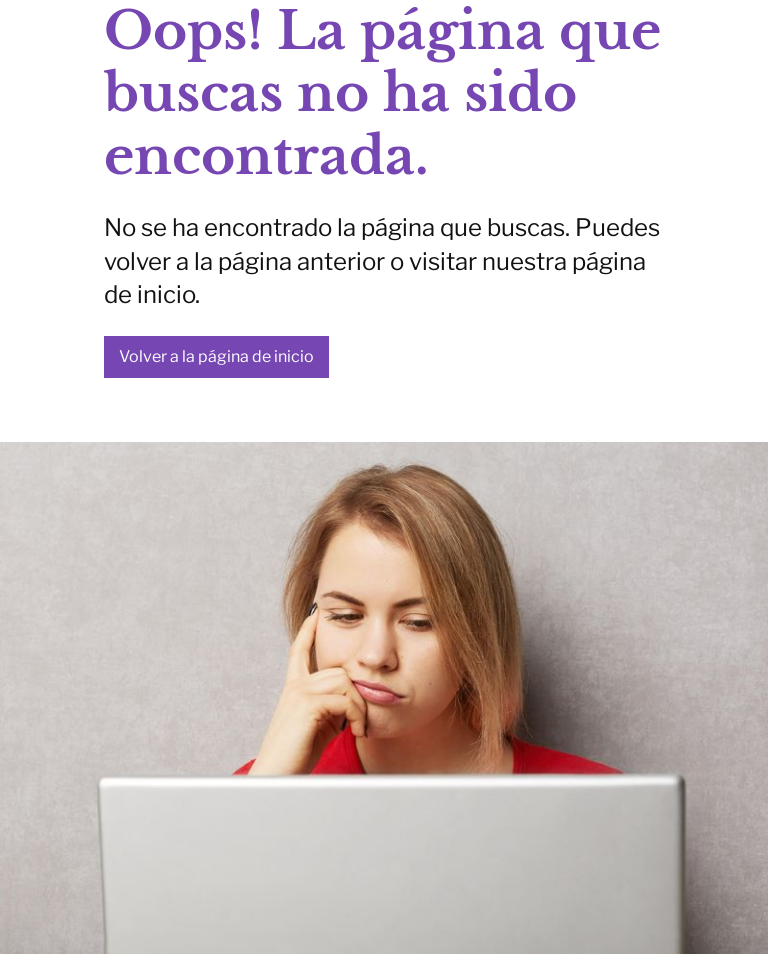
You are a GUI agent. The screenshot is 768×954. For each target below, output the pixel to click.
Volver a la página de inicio (216, 356)
